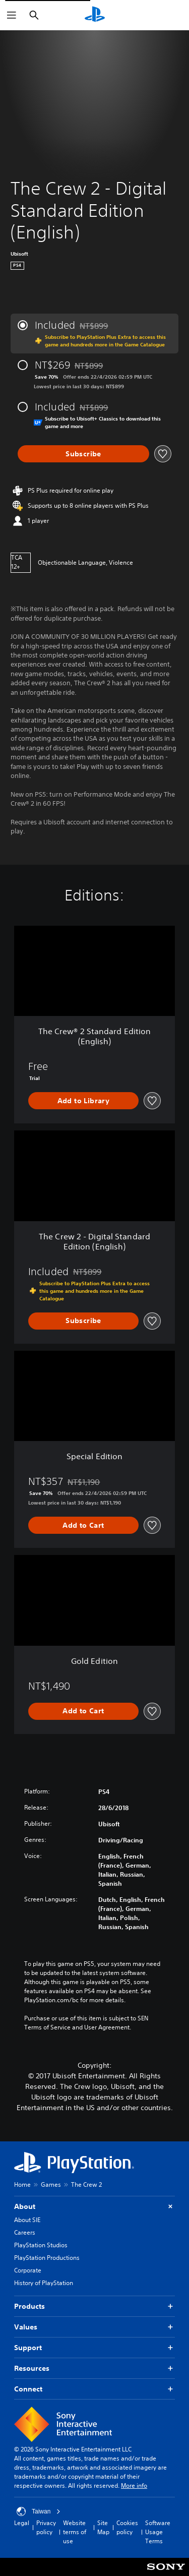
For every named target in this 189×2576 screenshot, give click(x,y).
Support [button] (94, 2348)
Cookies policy (127, 2527)
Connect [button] (94, 2389)
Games (51, 2184)
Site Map (103, 2527)
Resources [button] (94, 2368)
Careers (24, 2232)
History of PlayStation (43, 2283)
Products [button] (94, 2306)
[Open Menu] (12, 15)
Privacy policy (46, 2527)
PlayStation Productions (47, 2257)
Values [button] (94, 2327)
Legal (21, 2523)
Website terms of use (74, 2532)
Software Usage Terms (157, 2532)
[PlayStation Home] (94, 15)
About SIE (27, 2219)
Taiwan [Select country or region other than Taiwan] (38, 2511)
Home (22, 2184)
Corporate (27, 2270)
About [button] (94, 2206)
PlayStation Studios (41, 2245)
